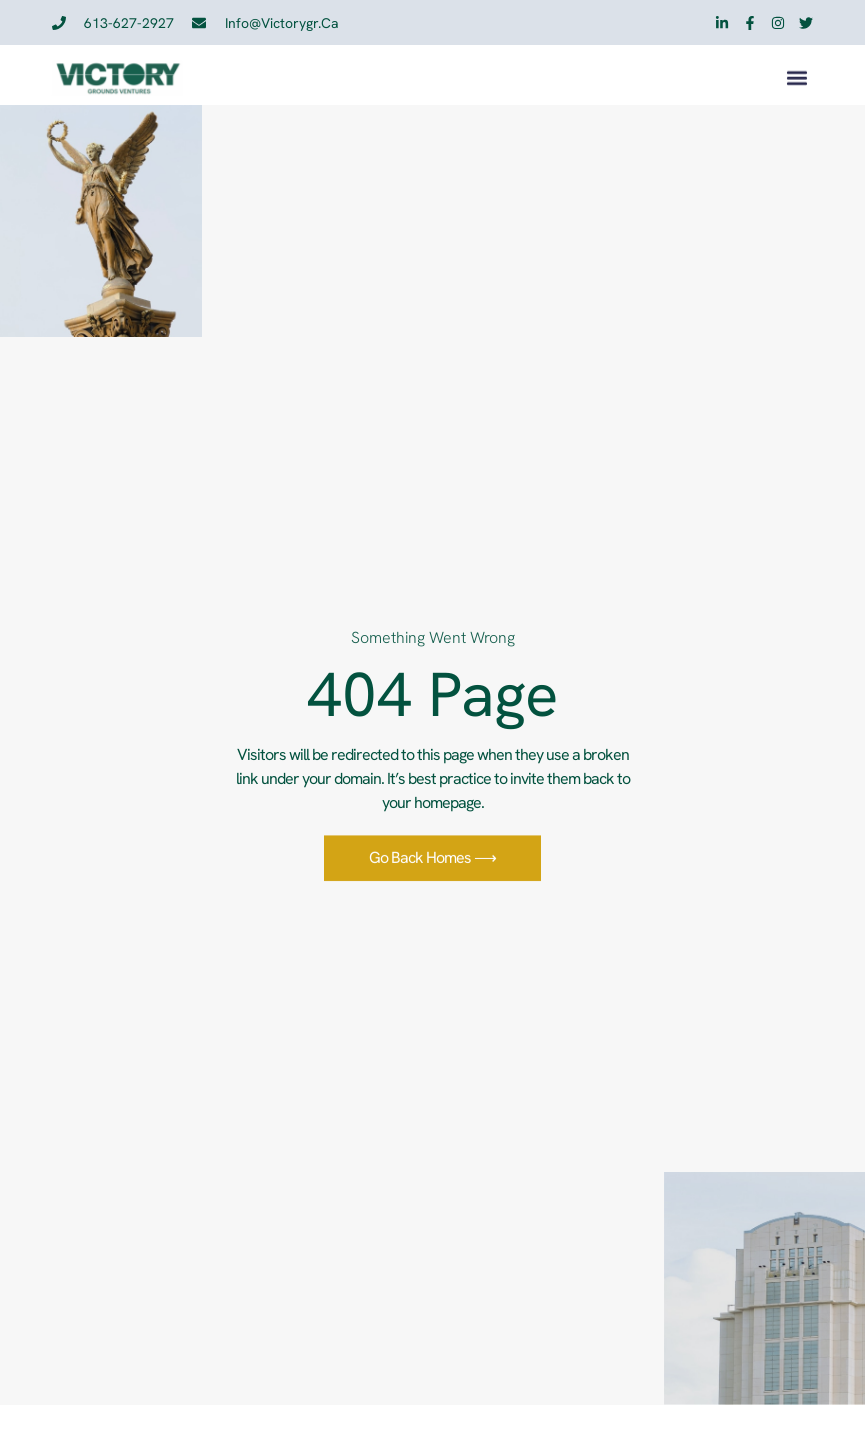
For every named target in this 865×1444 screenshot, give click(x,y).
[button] (796, 80)
